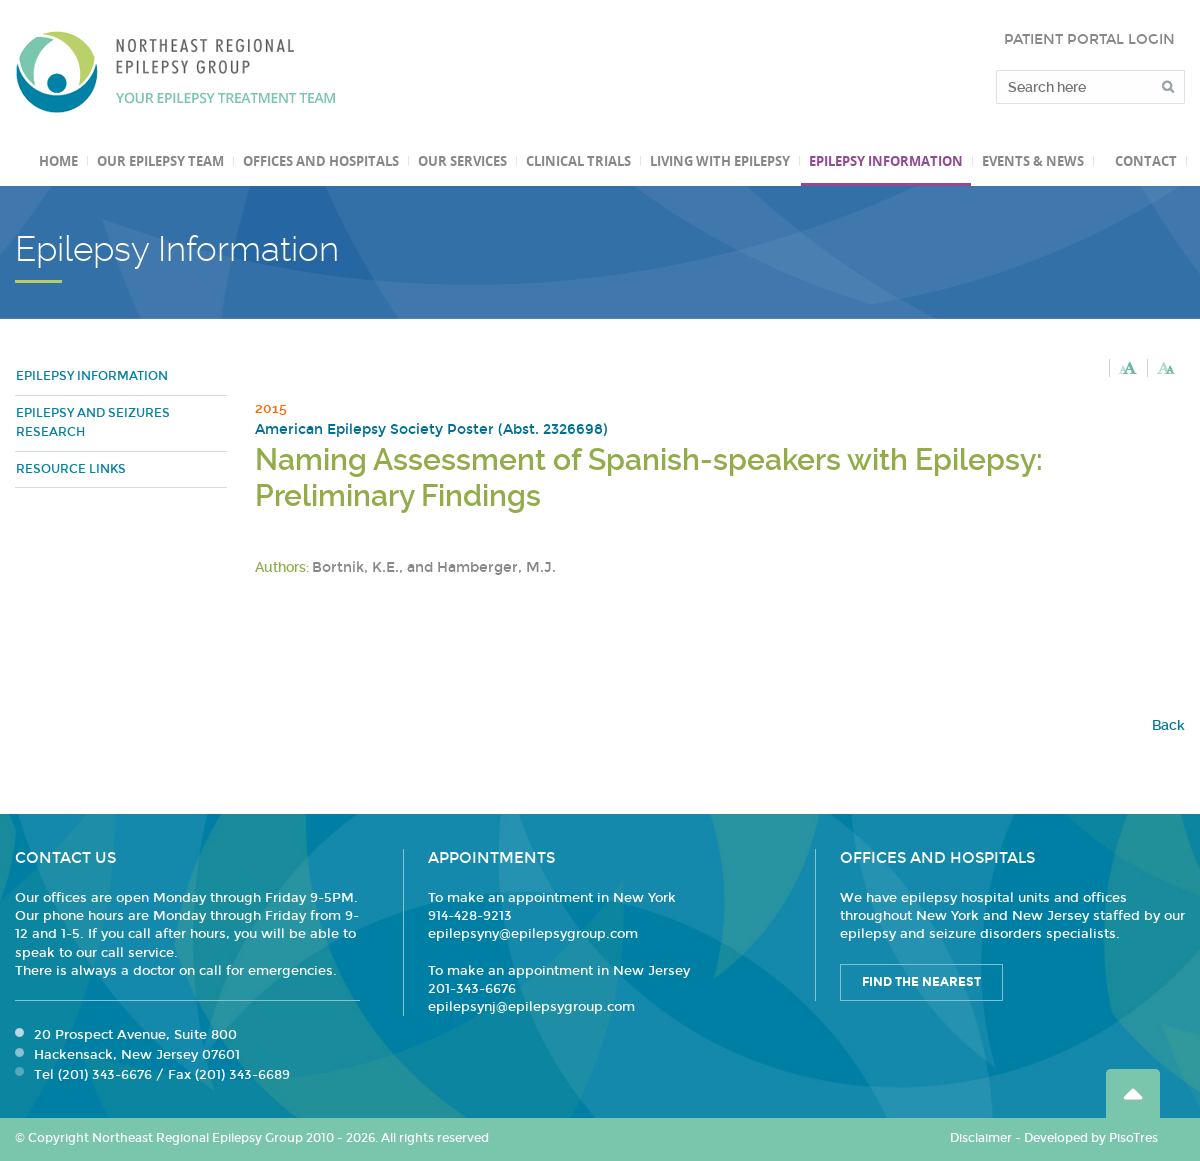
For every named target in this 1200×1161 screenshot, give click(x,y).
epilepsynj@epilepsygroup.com (531, 1007)
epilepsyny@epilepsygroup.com (533, 934)
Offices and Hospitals (321, 161)
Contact (1146, 161)
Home (58, 161)
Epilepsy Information (886, 161)
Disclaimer (981, 1138)
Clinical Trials (578, 161)
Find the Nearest (921, 982)
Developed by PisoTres (1091, 1138)
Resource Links (71, 469)
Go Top (1133, 1093)
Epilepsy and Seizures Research (93, 423)
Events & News (1033, 161)
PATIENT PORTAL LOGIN (1089, 39)
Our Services (462, 161)
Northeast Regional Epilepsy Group (176, 72)
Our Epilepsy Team (160, 161)
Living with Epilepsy (720, 161)
